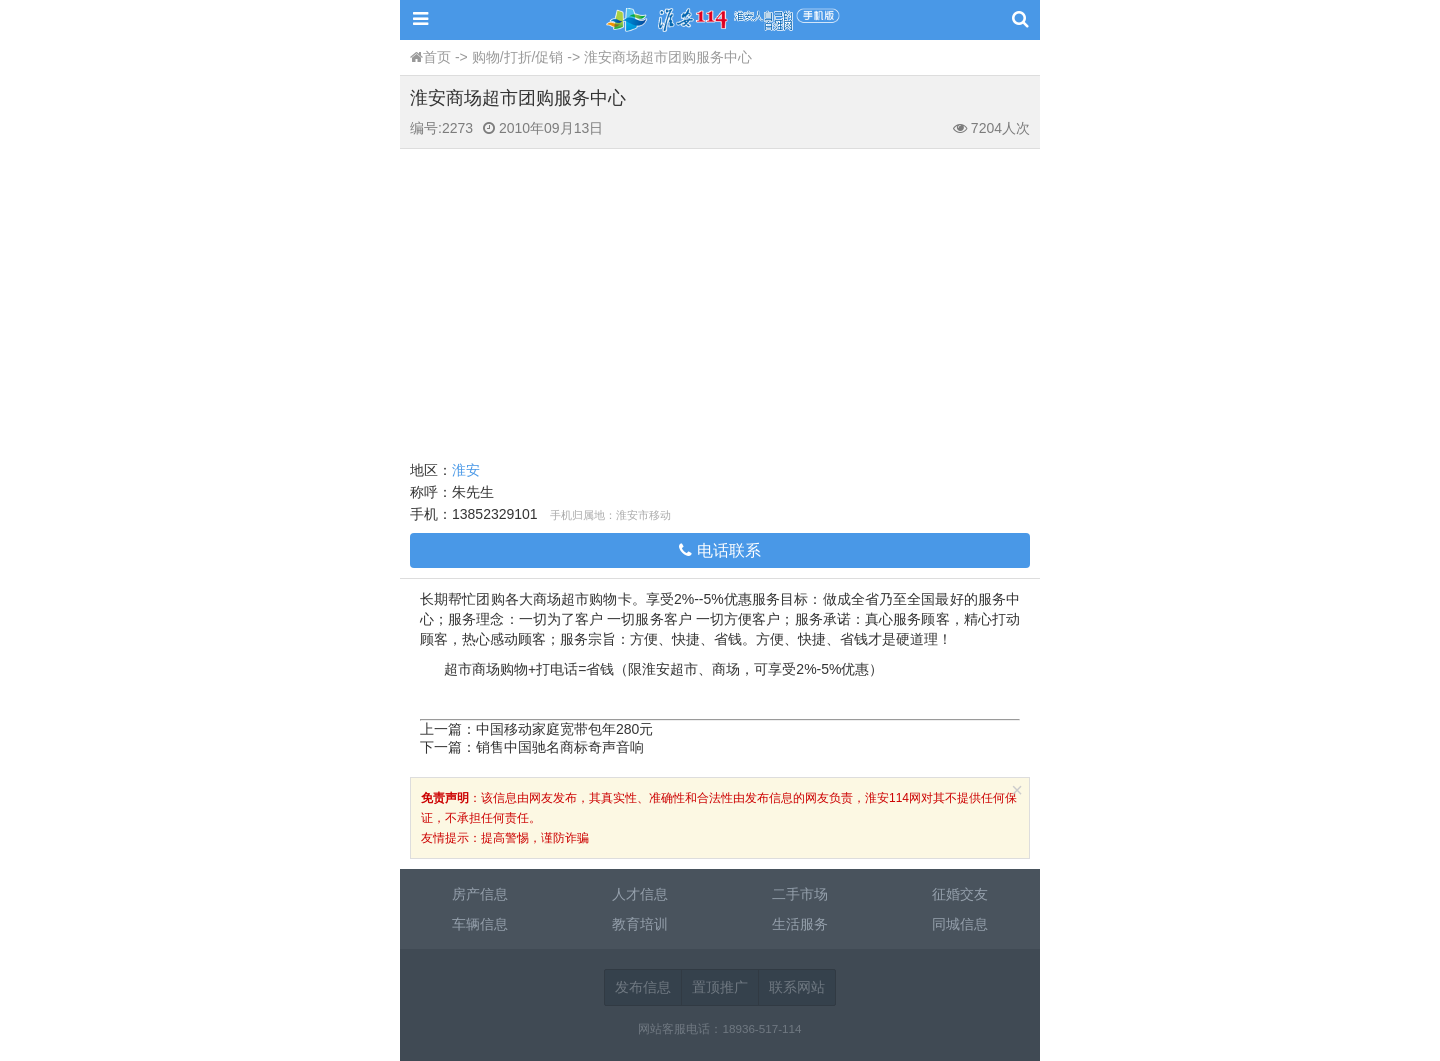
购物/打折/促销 (518, 57)
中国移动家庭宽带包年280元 (564, 729)
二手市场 (800, 894)
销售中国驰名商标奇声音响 (560, 747)
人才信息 (640, 894)
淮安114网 (720, 20)
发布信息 (643, 987)
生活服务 (800, 924)
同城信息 (960, 924)
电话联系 (719, 550)
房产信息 (480, 894)
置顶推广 (720, 987)
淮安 (466, 470)
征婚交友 (960, 894)
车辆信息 (480, 924)
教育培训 (640, 924)
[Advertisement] (720, 299)
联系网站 (797, 987)
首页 (437, 57)
